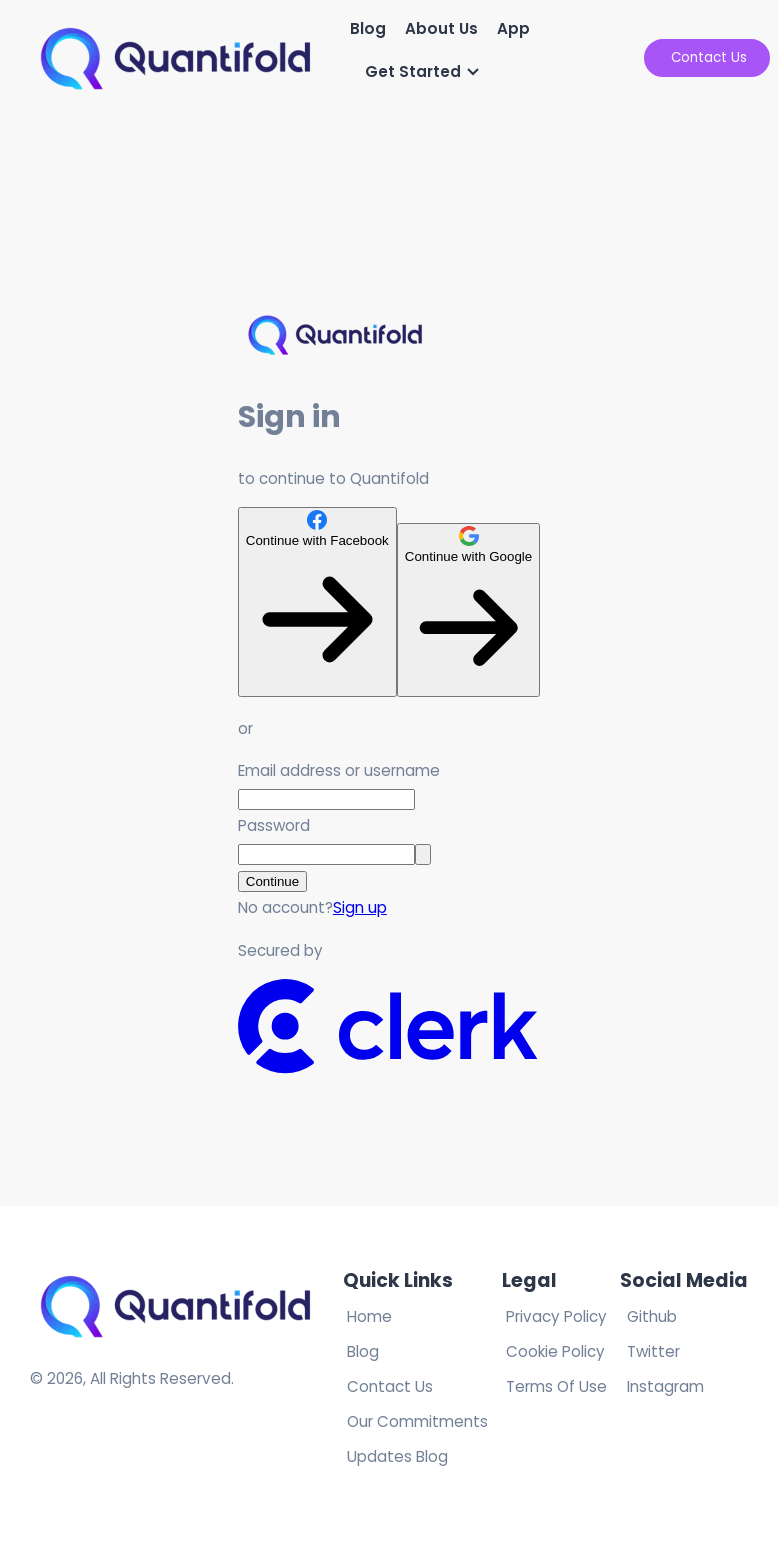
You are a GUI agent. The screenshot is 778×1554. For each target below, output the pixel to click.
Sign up (360, 907)
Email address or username (339, 770)
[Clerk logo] (389, 1068)
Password (274, 825)
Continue (272, 881)
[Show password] (423, 854)
